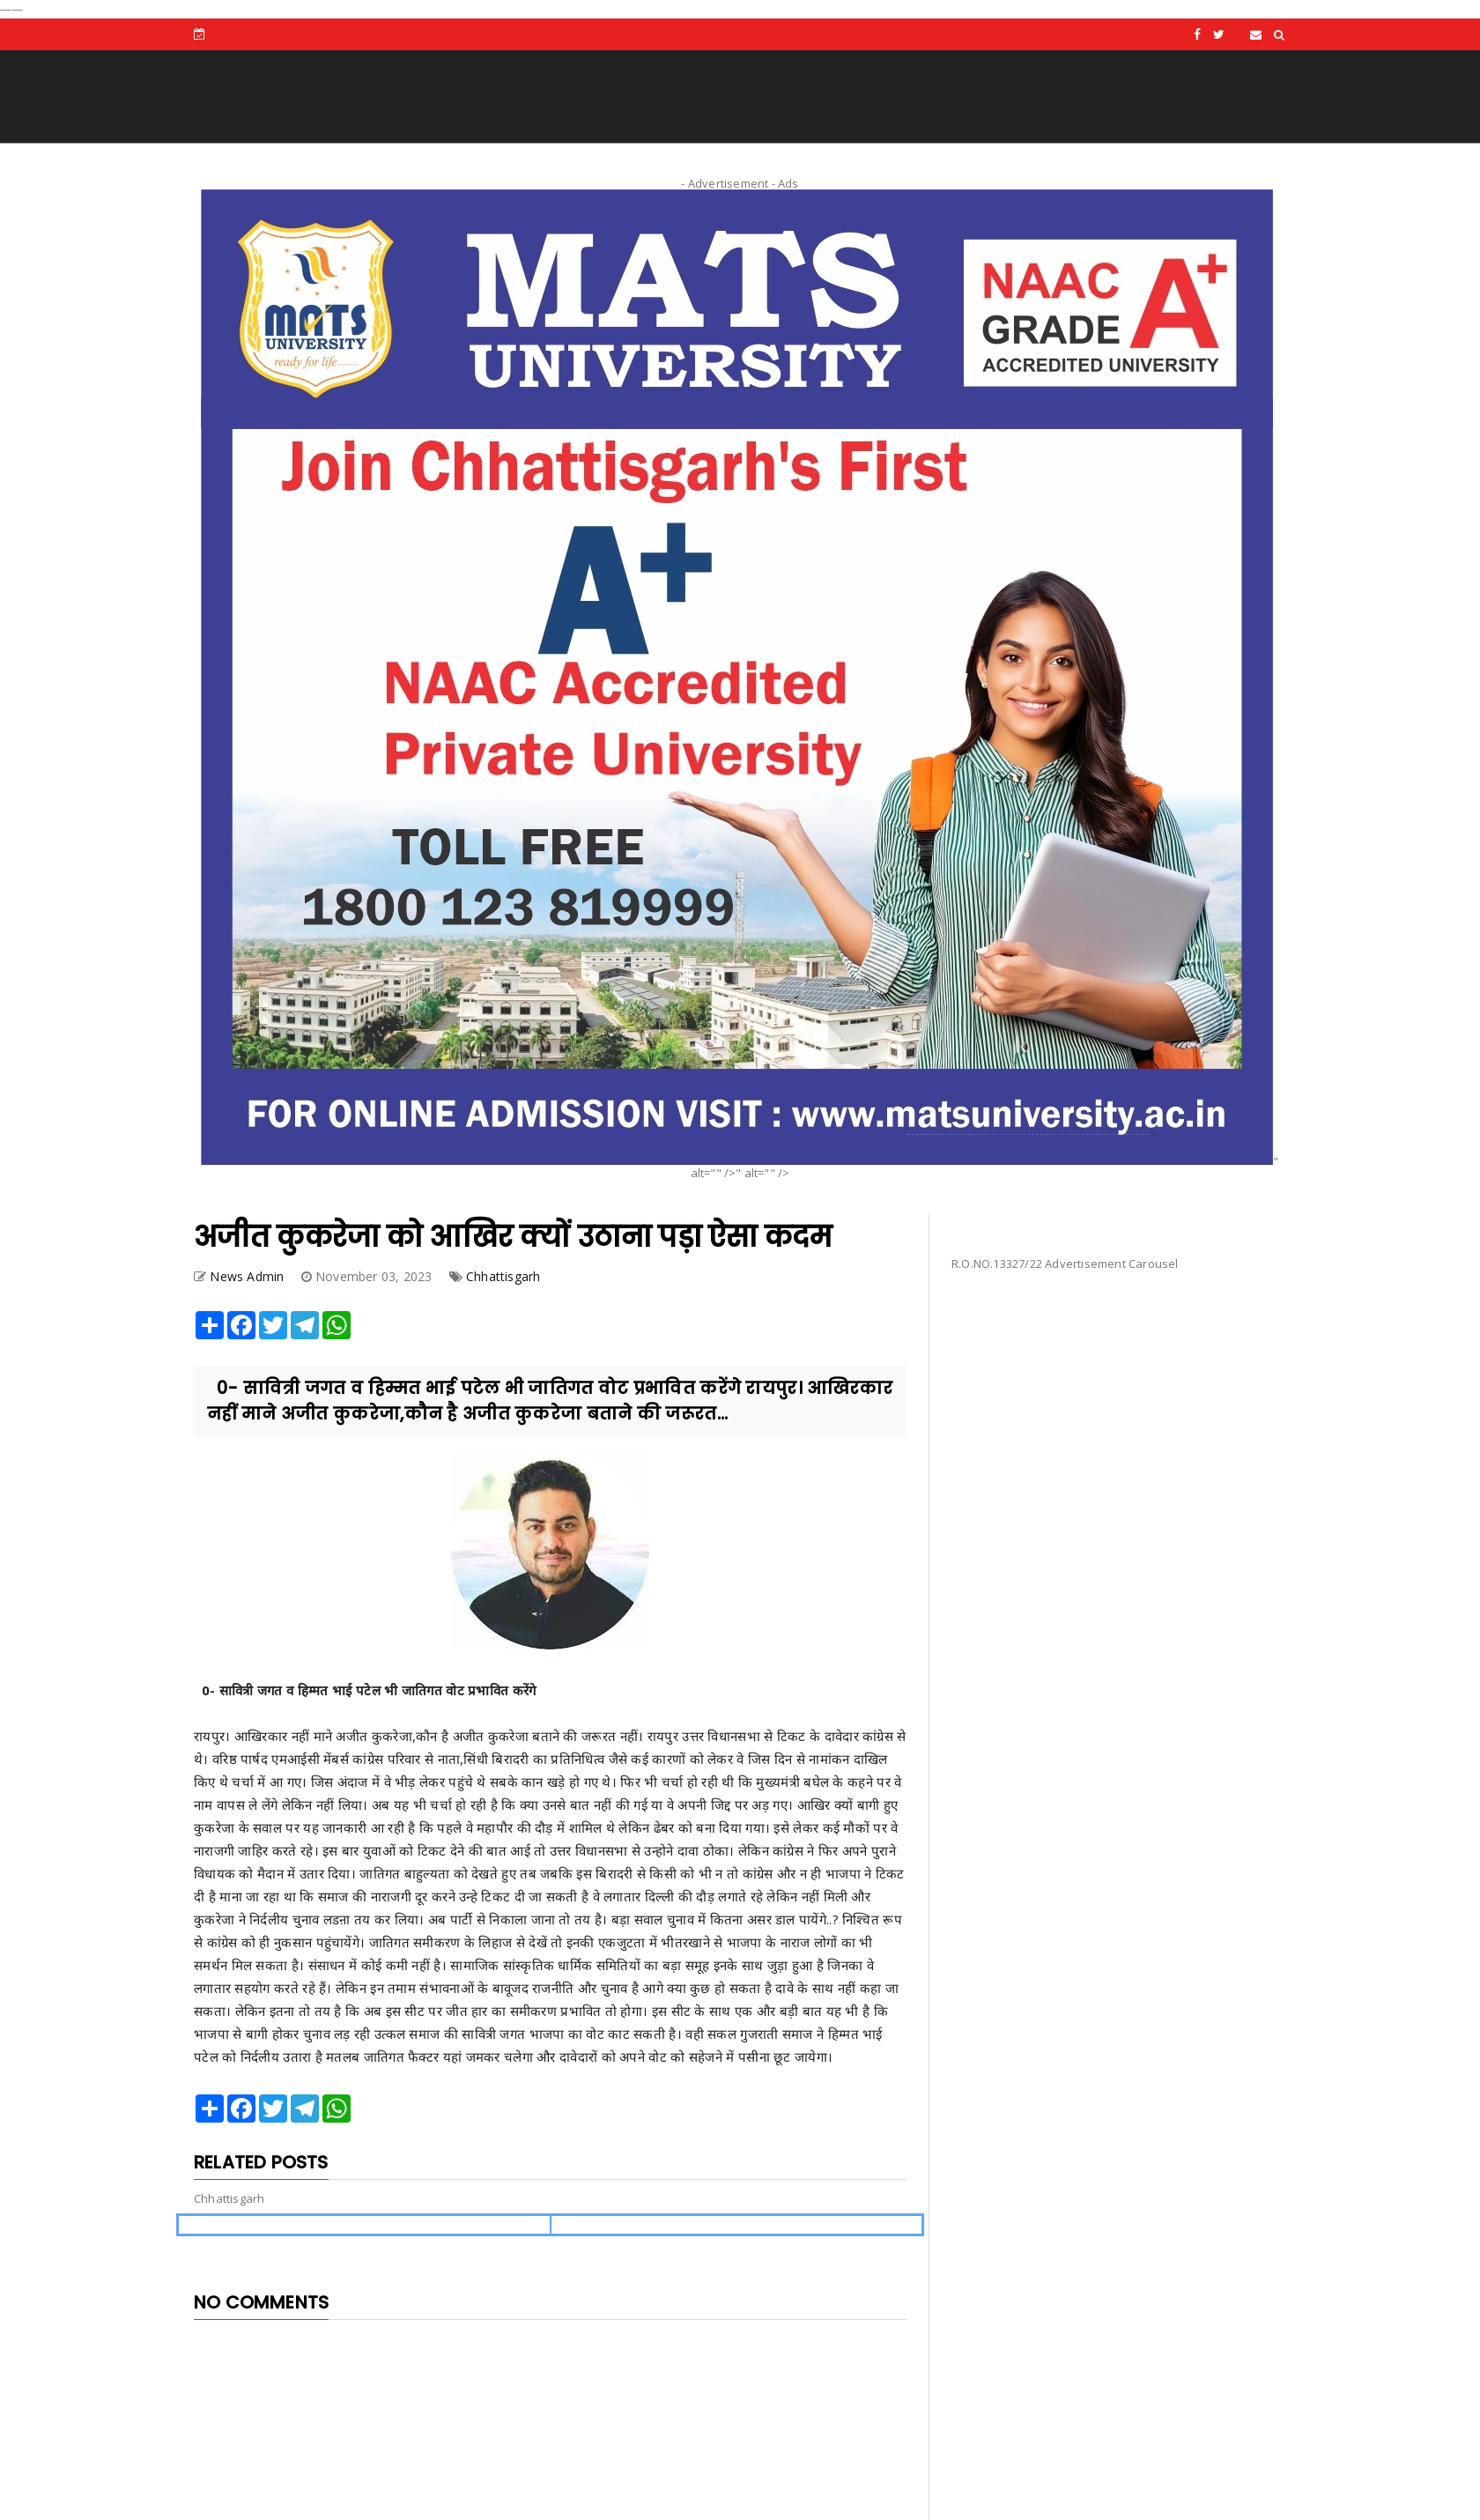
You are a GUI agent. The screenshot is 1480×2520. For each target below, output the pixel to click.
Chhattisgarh (503, 1276)
